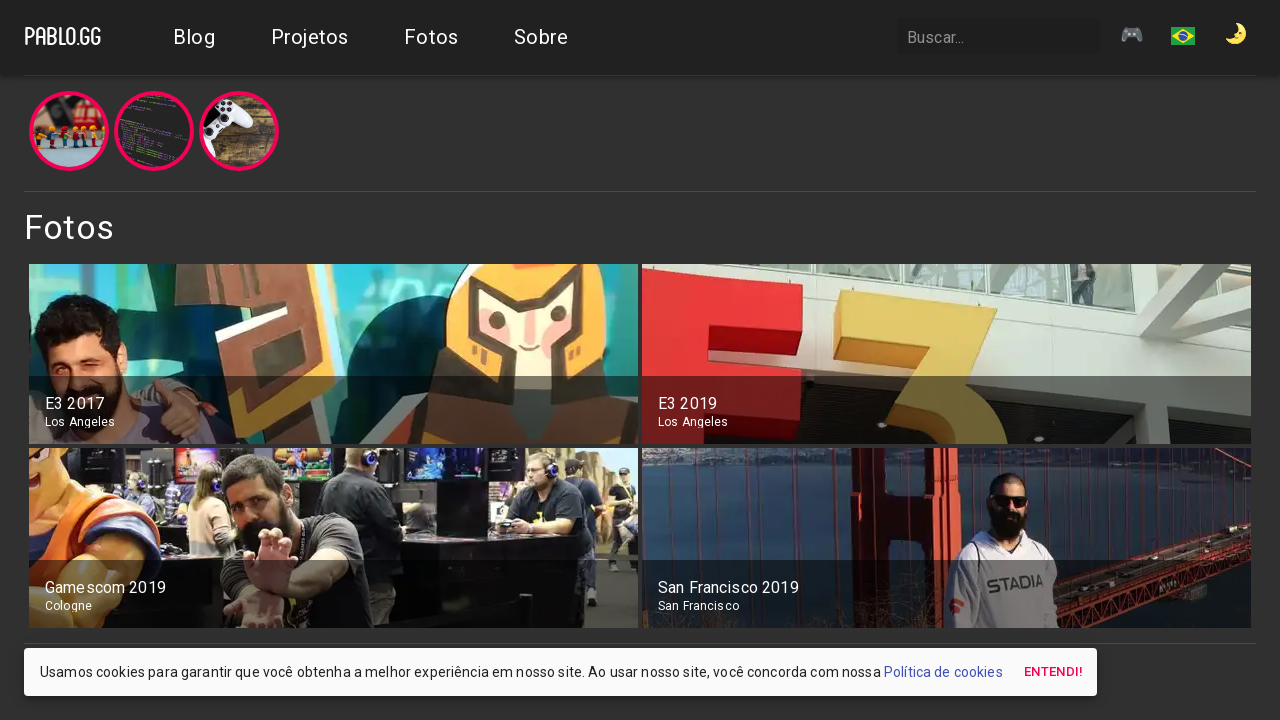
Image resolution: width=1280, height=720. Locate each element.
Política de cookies (943, 672)
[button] (1183, 38)
